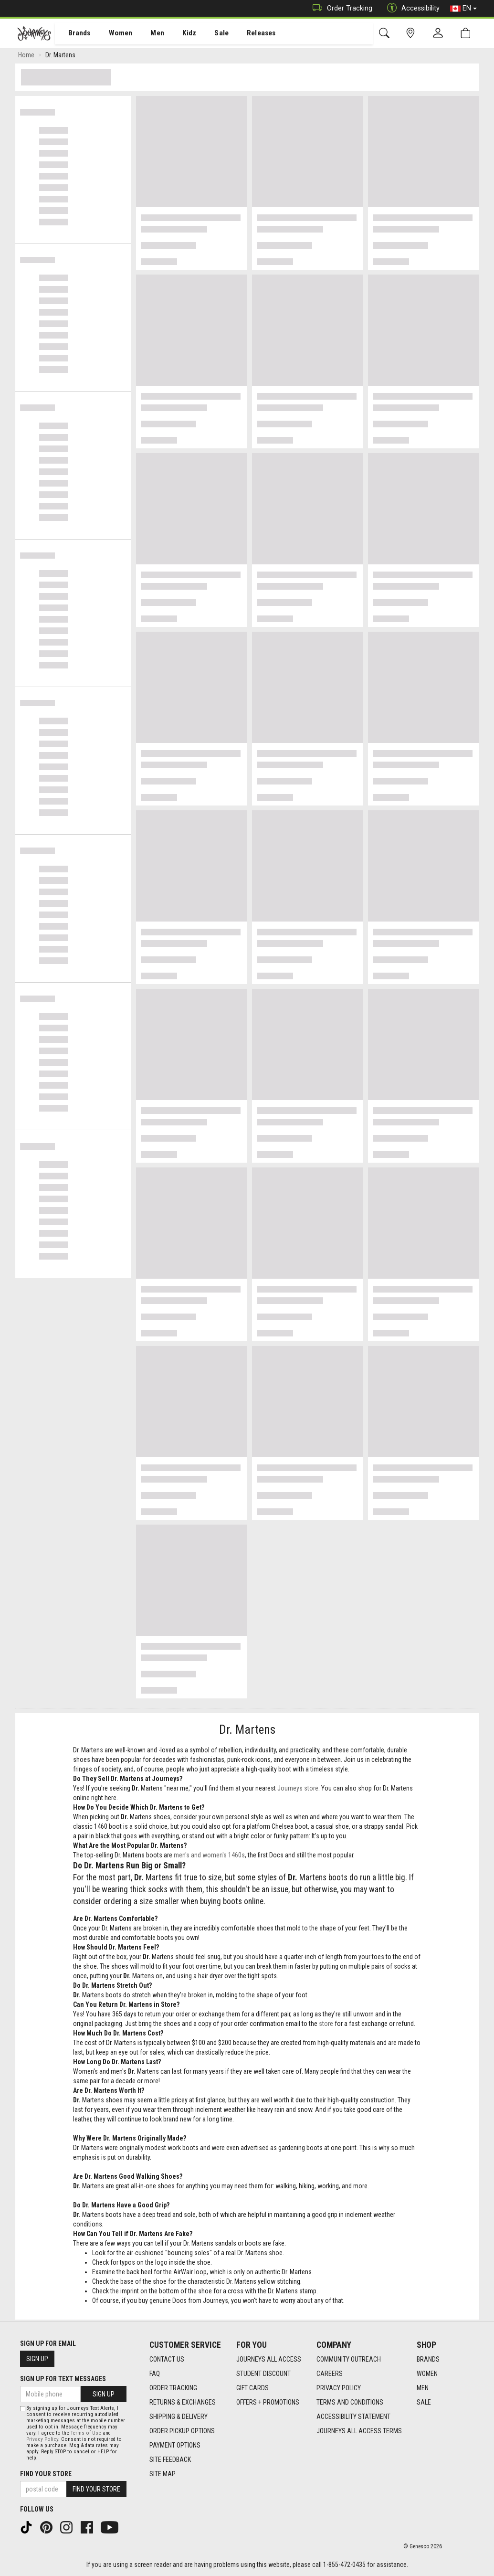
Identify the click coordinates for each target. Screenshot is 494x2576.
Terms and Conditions (349, 2402)
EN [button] (463, 8)
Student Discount (263, 2373)
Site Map (162, 2474)
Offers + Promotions (267, 2402)
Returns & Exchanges (182, 2402)
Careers (329, 2373)
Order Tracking (340, 8)
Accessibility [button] (411, 8)
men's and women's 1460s (209, 1857)
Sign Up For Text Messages (63, 2379)
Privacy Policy (338, 2388)
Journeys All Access (268, 2359)
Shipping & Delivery (178, 2416)
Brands (74, 34)
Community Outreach (348, 2359)
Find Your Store (46, 2474)
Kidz (178, 34)
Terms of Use (86, 2433)
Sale (209, 34)
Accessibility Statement (353, 2416)
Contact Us (166, 2359)
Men (148, 34)
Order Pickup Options (182, 2431)
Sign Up (37, 2359)
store (326, 2025)
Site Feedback (170, 2459)
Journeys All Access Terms (359, 2431)
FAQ (154, 2373)
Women (113, 34)
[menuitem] (74, 33)
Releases (247, 34)
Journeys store (297, 1790)
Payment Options (174, 2445)
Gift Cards (252, 2388)
